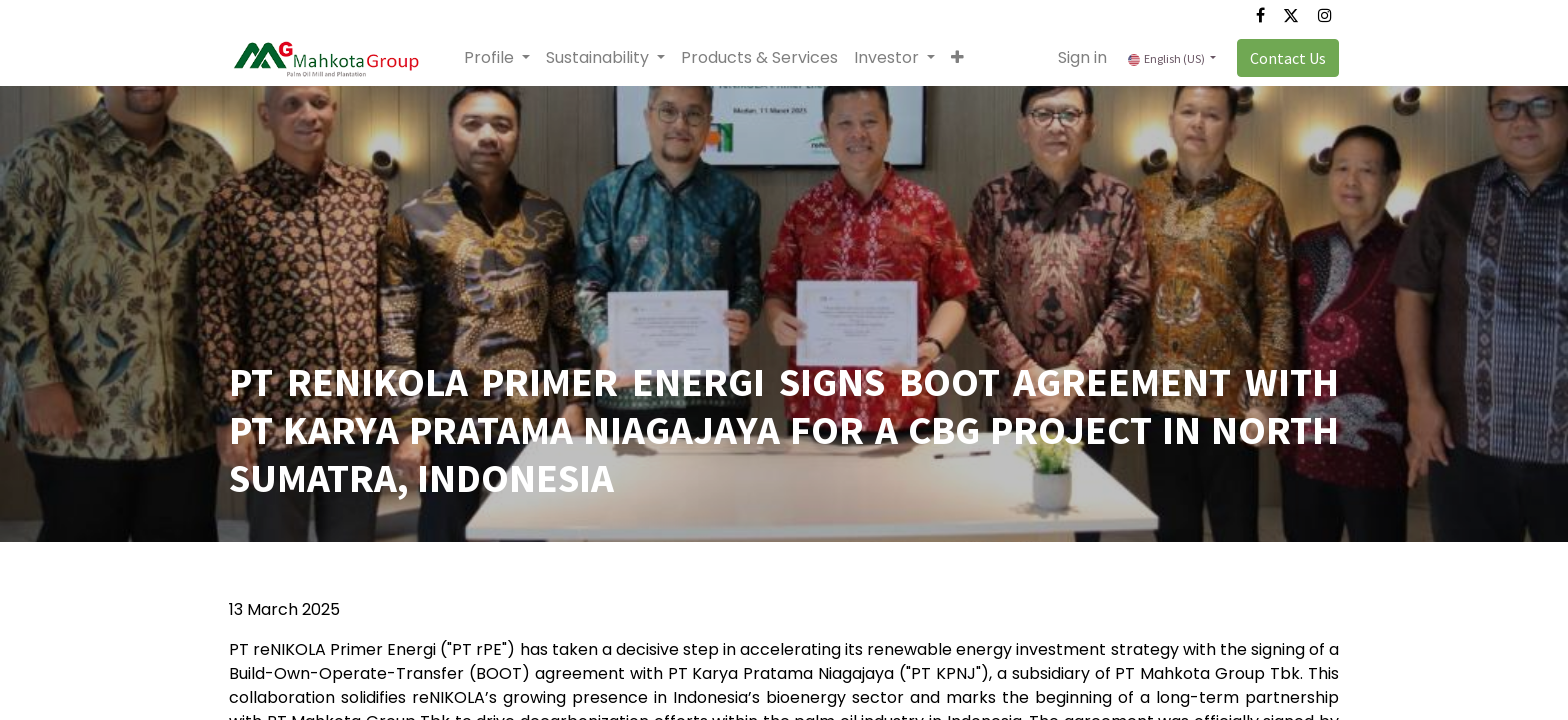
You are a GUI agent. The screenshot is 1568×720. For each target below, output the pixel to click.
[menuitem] (759, 58)
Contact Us (1288, 58)
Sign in (1082, 57)
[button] (957, 58)
